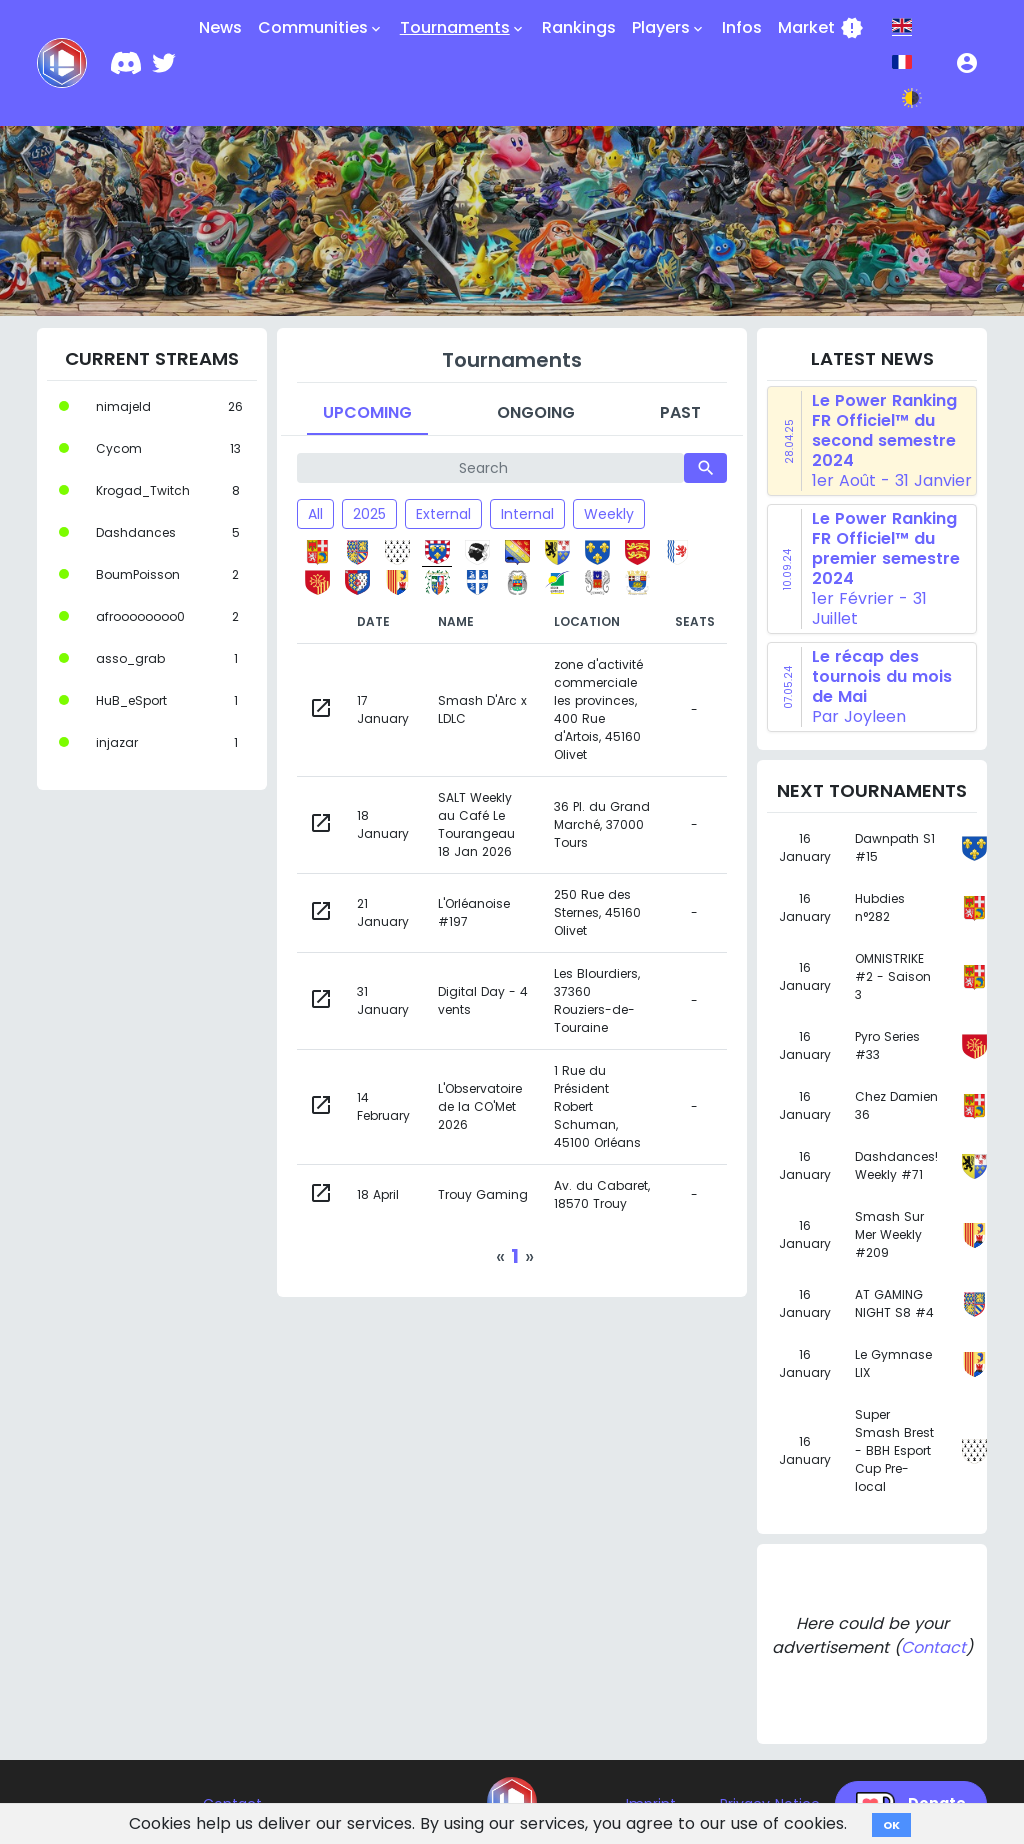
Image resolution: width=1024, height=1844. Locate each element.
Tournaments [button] (463, 28)
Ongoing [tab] (536, 412)
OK (891, 1825)
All (315, 514)
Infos (742, 27)
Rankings (579, 27)
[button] (967, 63)
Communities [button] (321, 28)
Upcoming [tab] (367, 412)
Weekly (609, 514)
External (443, 514)
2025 (369, 514)
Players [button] (669, 28)
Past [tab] (680, 412)
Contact (933, 1647)
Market (821, 28)
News (220, 27)
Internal (527, 514)
